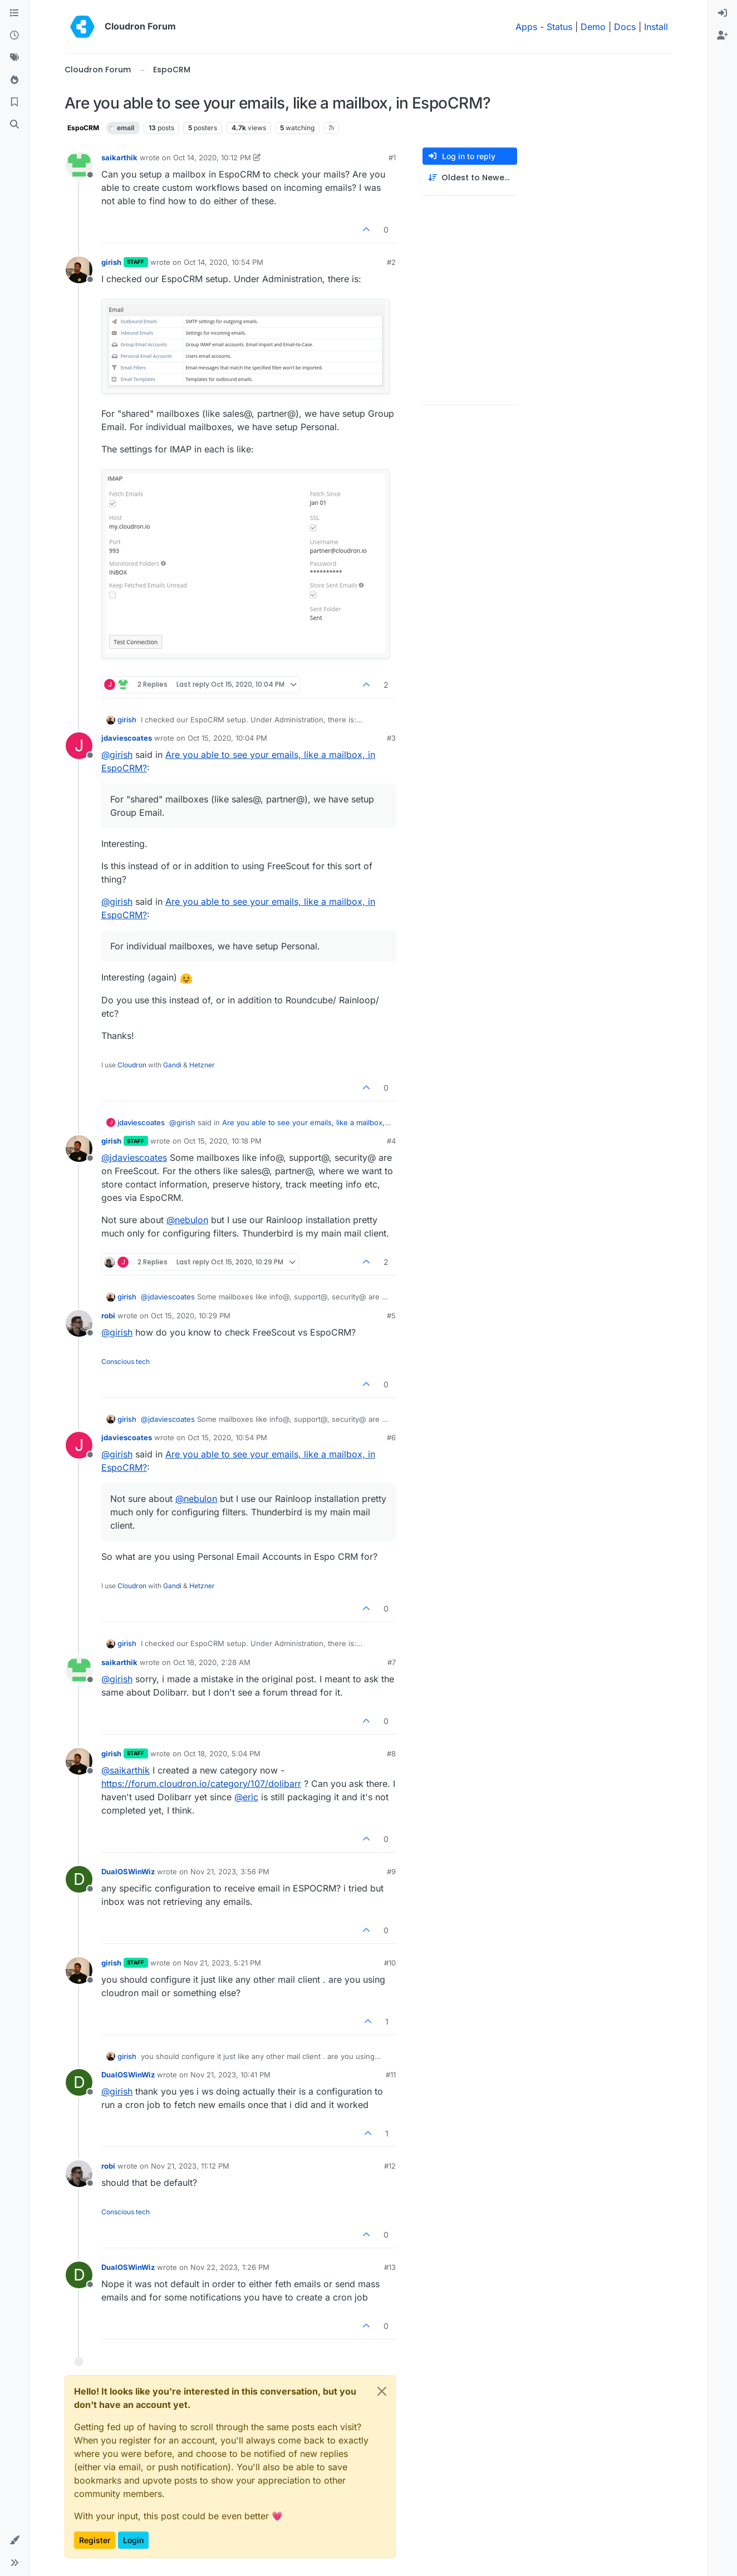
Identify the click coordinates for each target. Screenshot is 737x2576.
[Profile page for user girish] (79, 270)
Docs (625, 26)
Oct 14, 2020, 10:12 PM (212, 157)
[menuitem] (723, 13)
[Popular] (14, 80)
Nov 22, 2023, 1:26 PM (229, 2267)
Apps (526, 26)
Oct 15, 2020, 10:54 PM (227, 1437)
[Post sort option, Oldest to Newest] (469, 177)
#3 (391, 737)
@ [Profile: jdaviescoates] (134, 1157)
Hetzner (202, 1065)
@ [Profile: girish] (116, 754)
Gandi (172, 1065)
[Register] (723, 36)
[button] (14, 2540)
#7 (391, 1662)
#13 (390, 2267)
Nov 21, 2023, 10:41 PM (230, 2074)
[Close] (381, 2391)
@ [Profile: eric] (246, 1796)
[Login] (723, 13)
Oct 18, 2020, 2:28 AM (211, 1662)
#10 (390, 1962)
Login (133, 2540)
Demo (593, 26)
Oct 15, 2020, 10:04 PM (227, 737)
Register (94, 2540)
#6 (391, 1437)
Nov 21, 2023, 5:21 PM (222, 1962)
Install (656, 26)
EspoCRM (83, 128)
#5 (391, 1315)
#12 (390, 2165)
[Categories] (14, 13)
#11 (391, 2074)
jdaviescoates (126, 737)
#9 (391, 1871)
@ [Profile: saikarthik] (125, 1770)
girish (111, 262)
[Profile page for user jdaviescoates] (79, 745)
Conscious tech (125, 1361)
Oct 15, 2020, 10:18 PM (223, 1140)
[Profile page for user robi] (79, 1323)
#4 (391, 1140)
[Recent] (14, 36)
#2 (391, 262)
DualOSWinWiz (128, 1871)
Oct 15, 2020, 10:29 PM (190, 1315)
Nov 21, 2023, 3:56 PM (229, 1871)
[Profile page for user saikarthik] (79, 165)
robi (108, 1315)
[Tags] (14, 58)
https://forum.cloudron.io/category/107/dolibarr (201, 1783)
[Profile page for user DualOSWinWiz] (79, 1879)
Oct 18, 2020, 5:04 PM (222, 1753)
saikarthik (119, 157)
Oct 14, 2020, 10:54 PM (223, 262)
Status (559, 26)
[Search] (14, 125)
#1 (392, 157)
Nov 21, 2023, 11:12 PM (190, 2165)
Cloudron (131, 1065)
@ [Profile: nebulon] (187, 1219)
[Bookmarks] (14, 102)
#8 (391, 1753)
